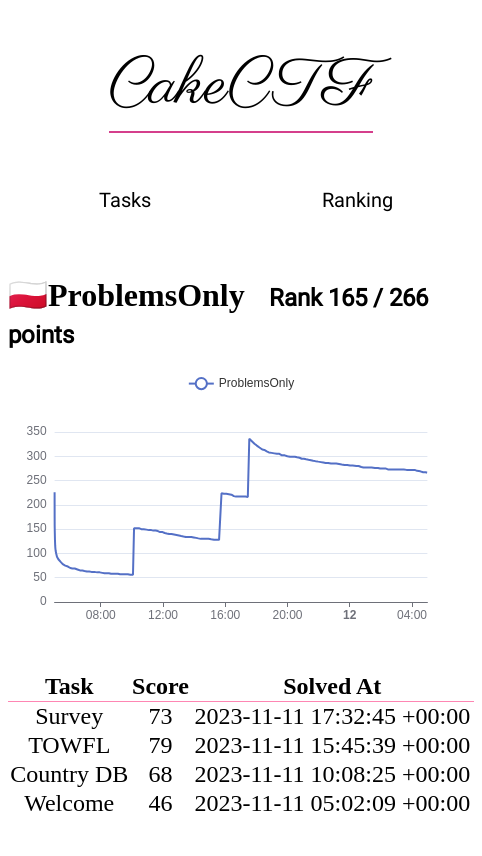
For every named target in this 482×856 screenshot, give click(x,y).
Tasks (125, 200)
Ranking (357, 200)
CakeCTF (241, 87)
